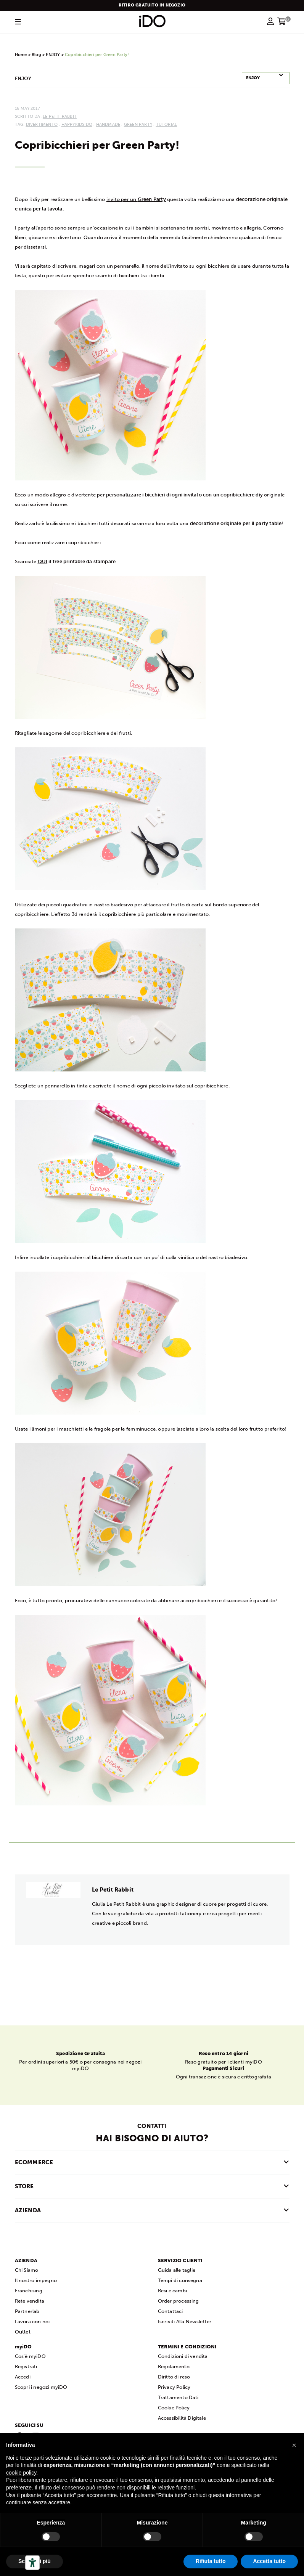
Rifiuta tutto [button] (211, 2561)
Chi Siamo (27, 2269)
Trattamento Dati (178, 2397)
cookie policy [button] (21, 2473)
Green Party (138, 124)
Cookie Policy (174, 2407)
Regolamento (174, 2366)
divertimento (42, 124)
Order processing (178, 2300)
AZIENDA (28, 2210)
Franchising (28, 2290)
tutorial (166, 124)
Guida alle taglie (176, 2269)
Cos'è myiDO (30, 2356)
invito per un (136, 199)
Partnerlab (27, 2311)
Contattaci (170, 2311)
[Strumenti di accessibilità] (32, 2562)
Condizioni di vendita (183, 2356)
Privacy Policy (174, 2387)
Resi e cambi (172, 2290)
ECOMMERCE (34, 2161)
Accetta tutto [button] (269, 2561)
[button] (294, 2445)
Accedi (23, 2376)
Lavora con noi (32, 2321)
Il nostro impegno (36, 2280)
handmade (108, 124)
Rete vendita (29, 2300)
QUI (43, 561)
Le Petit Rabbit (60, 116)
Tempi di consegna (180, 2280)
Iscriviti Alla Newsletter (185, 2321)
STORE (24, 2186)
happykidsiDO (76, 124)
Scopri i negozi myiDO (41, 2387)
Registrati (26, 2366)
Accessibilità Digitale (182, 2417)
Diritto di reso (174, 2376)
